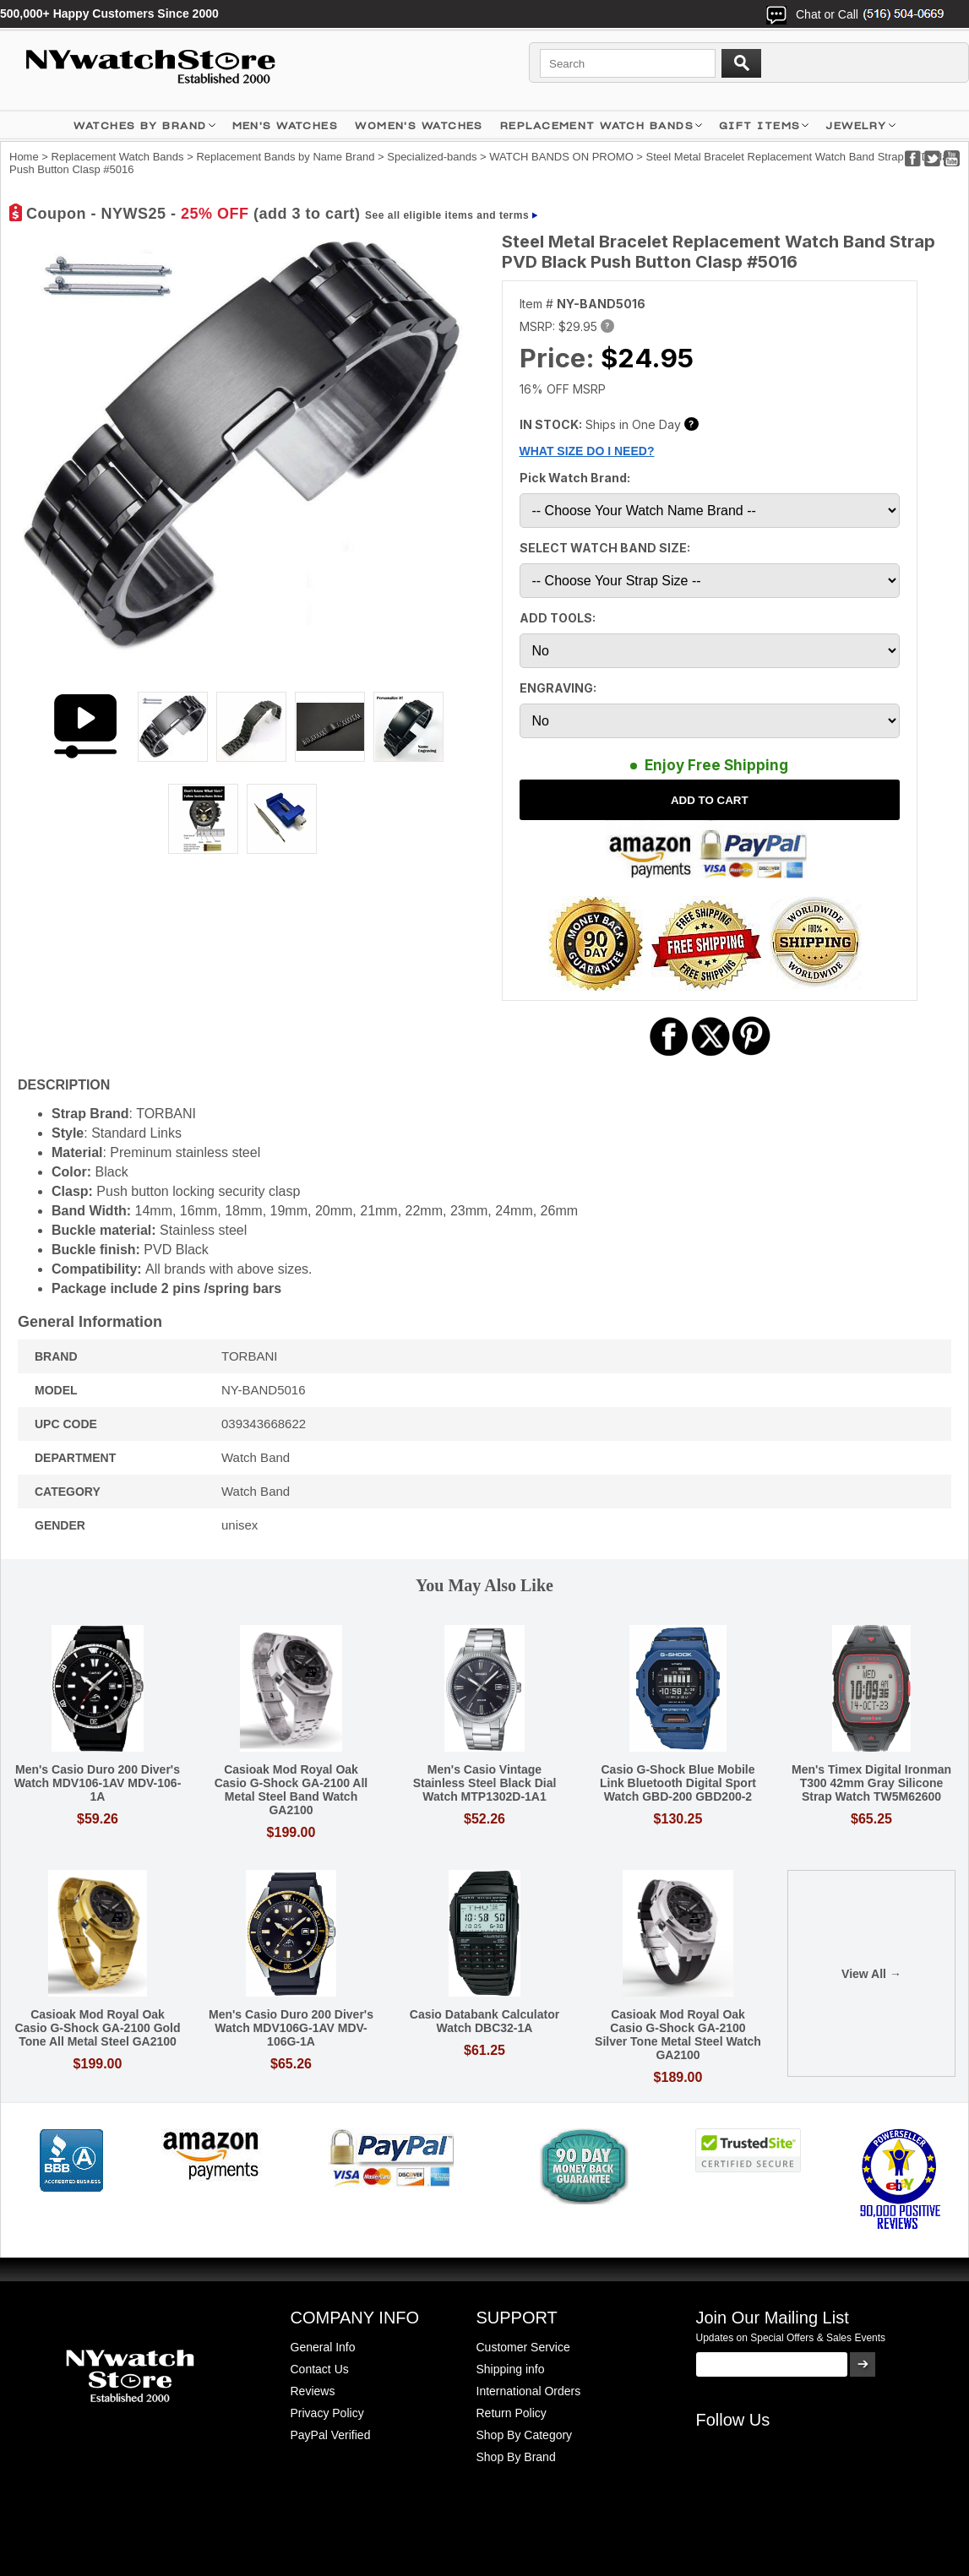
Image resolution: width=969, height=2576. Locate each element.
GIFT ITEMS (759, 125)
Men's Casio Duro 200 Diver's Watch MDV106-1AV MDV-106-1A (98, 1783)
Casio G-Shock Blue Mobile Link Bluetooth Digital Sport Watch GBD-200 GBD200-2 (678, 1783)
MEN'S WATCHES (285, 125)
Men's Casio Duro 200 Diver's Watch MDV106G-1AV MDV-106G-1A (291, 2028)
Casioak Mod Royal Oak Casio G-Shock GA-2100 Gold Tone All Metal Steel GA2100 (97, 2028)
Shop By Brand (516, 2457)
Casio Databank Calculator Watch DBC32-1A (484, 2021)
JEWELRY (855, 125)
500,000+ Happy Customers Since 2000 (109, 13)
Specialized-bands (431, 156)
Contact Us (320, 2369)
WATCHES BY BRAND (139, 125)
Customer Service (523, 2347)
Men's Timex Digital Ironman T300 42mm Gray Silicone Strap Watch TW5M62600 (871, 1783)
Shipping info (510, 2369)
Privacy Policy (327, 2413)
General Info (323, 2347)
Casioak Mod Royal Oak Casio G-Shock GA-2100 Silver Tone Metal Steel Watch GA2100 (678, 2035)
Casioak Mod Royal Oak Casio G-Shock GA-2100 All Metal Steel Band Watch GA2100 (291, 1790)
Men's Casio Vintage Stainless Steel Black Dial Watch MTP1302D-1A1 (485, 1783)
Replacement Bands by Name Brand (285, 156)
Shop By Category (524, 2435)
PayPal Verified (331, 2435)
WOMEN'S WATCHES (419, 125)
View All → (871, 1974)
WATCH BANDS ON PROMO (561, 156)
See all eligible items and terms (447, 215)
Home (24, 156)
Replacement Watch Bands (597, 125)
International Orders (528, 2391)
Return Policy (511, 2413)
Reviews (313, 2391)
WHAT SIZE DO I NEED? (587, 451)
